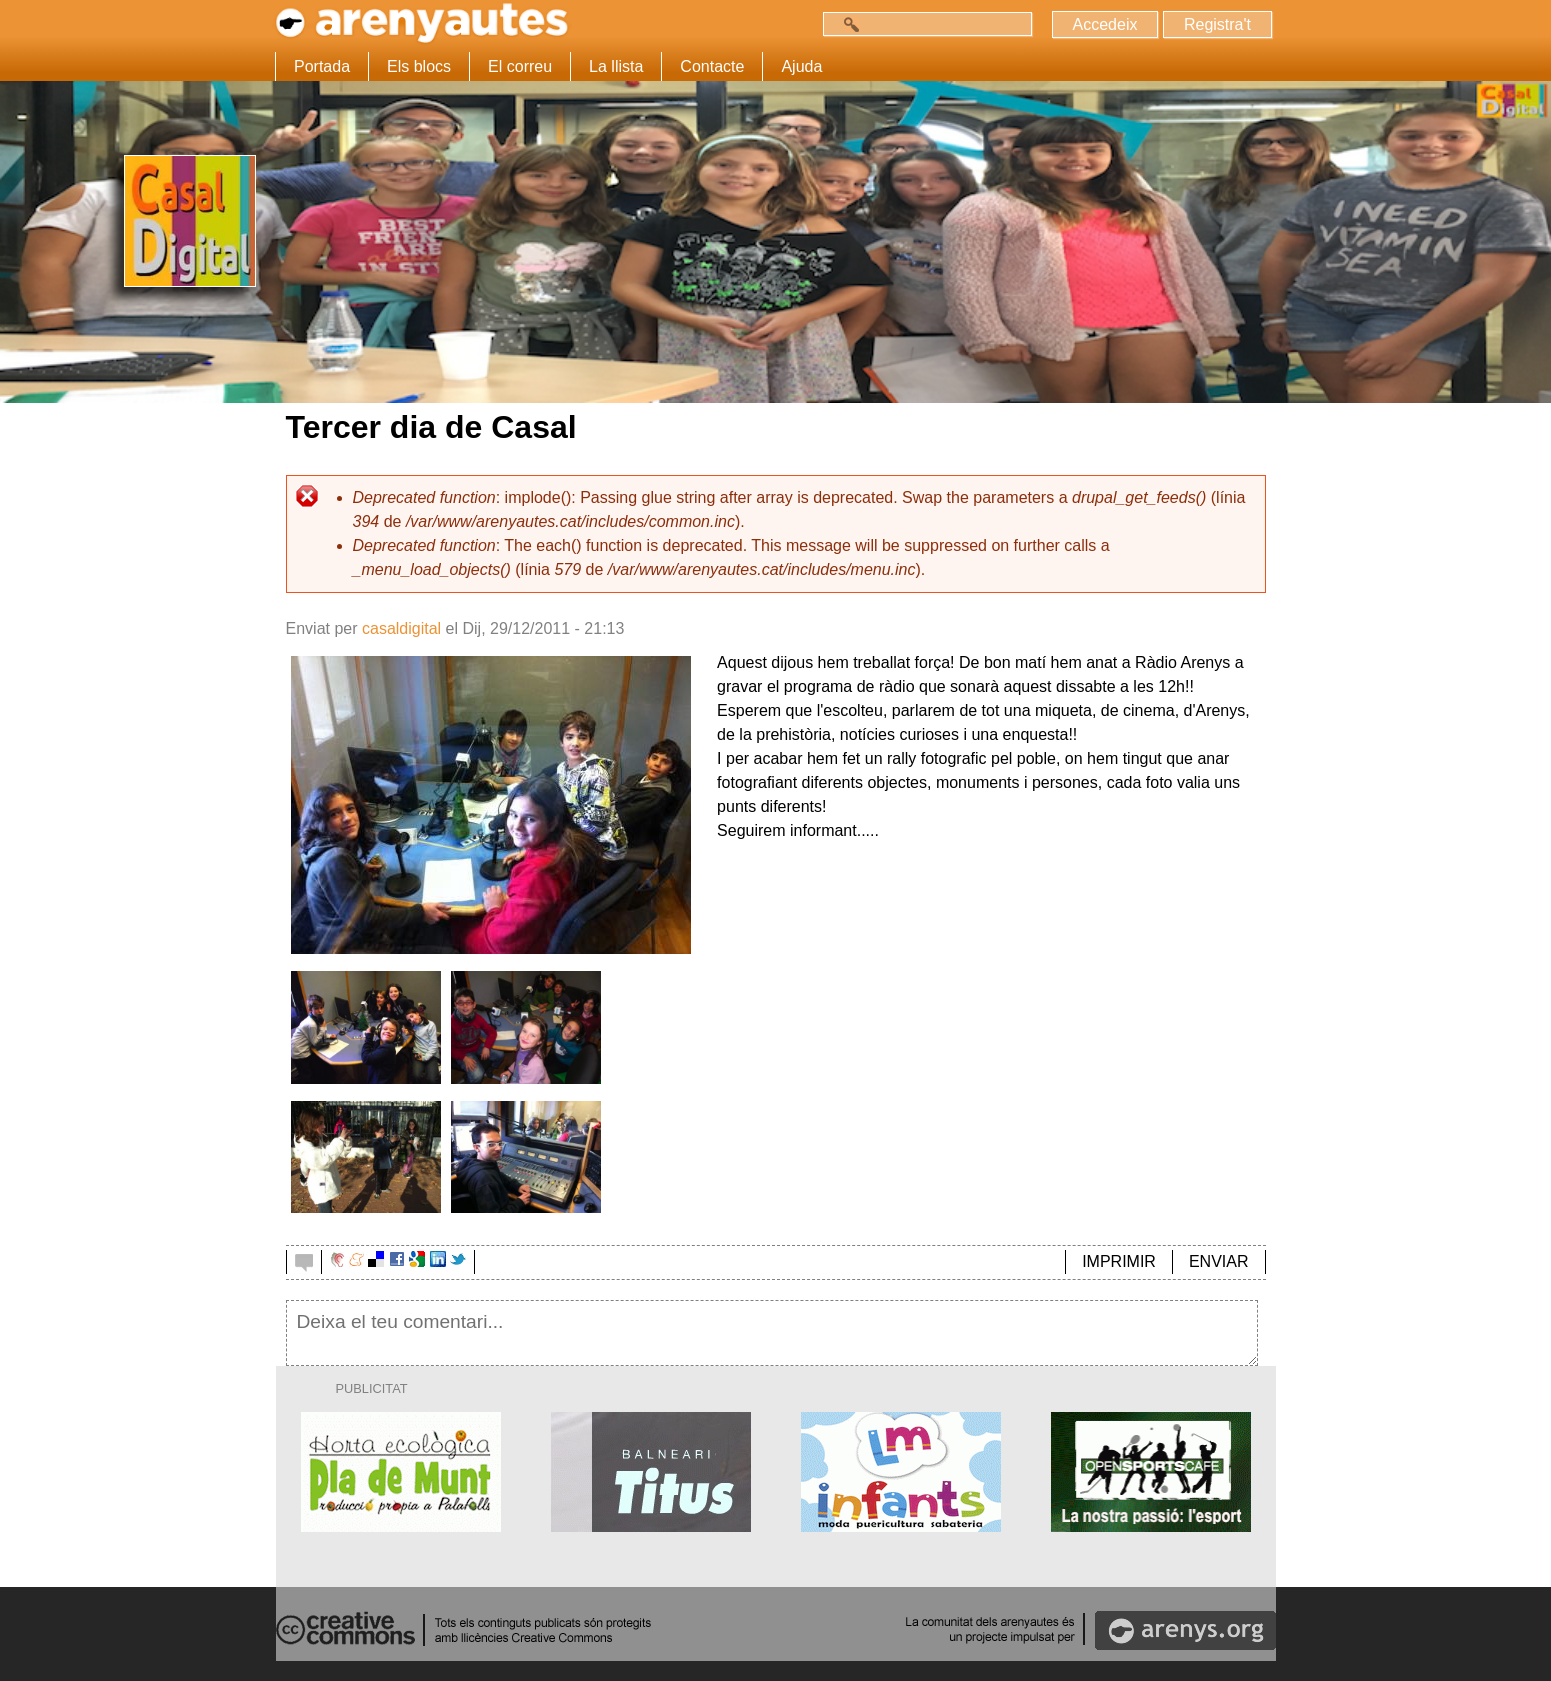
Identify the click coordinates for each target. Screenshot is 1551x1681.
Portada (322, 66)
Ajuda (801, 66)
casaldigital (401, 628)
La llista (616, 66)
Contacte (712, 66)
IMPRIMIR (1119, 1261)
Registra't (1217, 24)
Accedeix (1105, 24)
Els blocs (419, 66)
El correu (520, 66)
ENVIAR (1219, 1261)
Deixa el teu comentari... (772, 1333)
